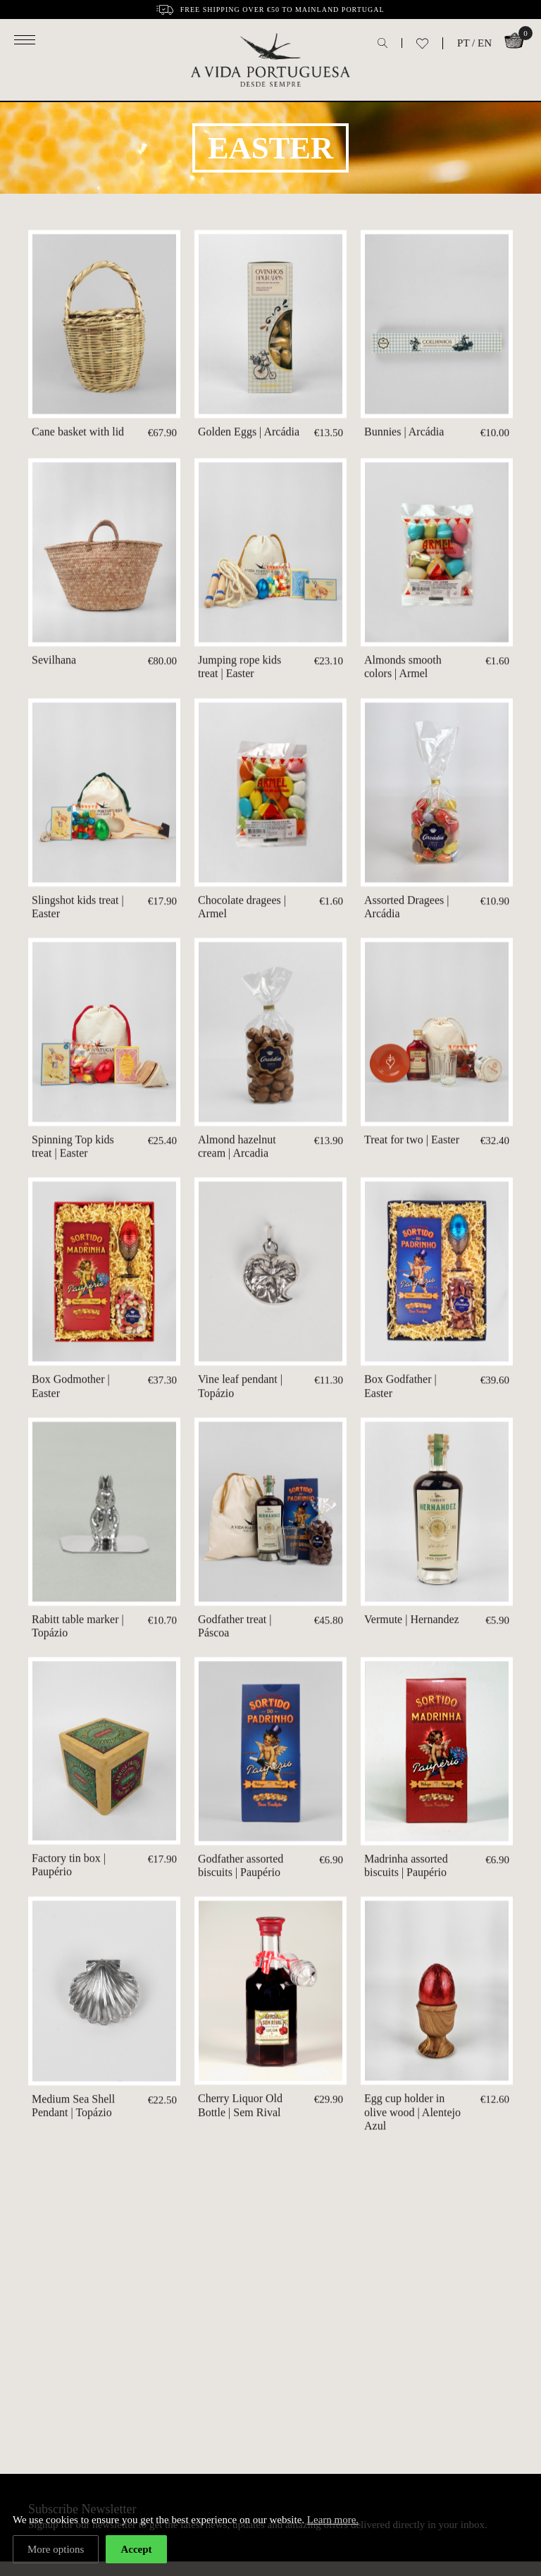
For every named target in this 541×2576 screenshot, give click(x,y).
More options (55, 2549)
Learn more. (333, 2519)
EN (485, 43)
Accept (135, 2549)
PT (463, 43)
